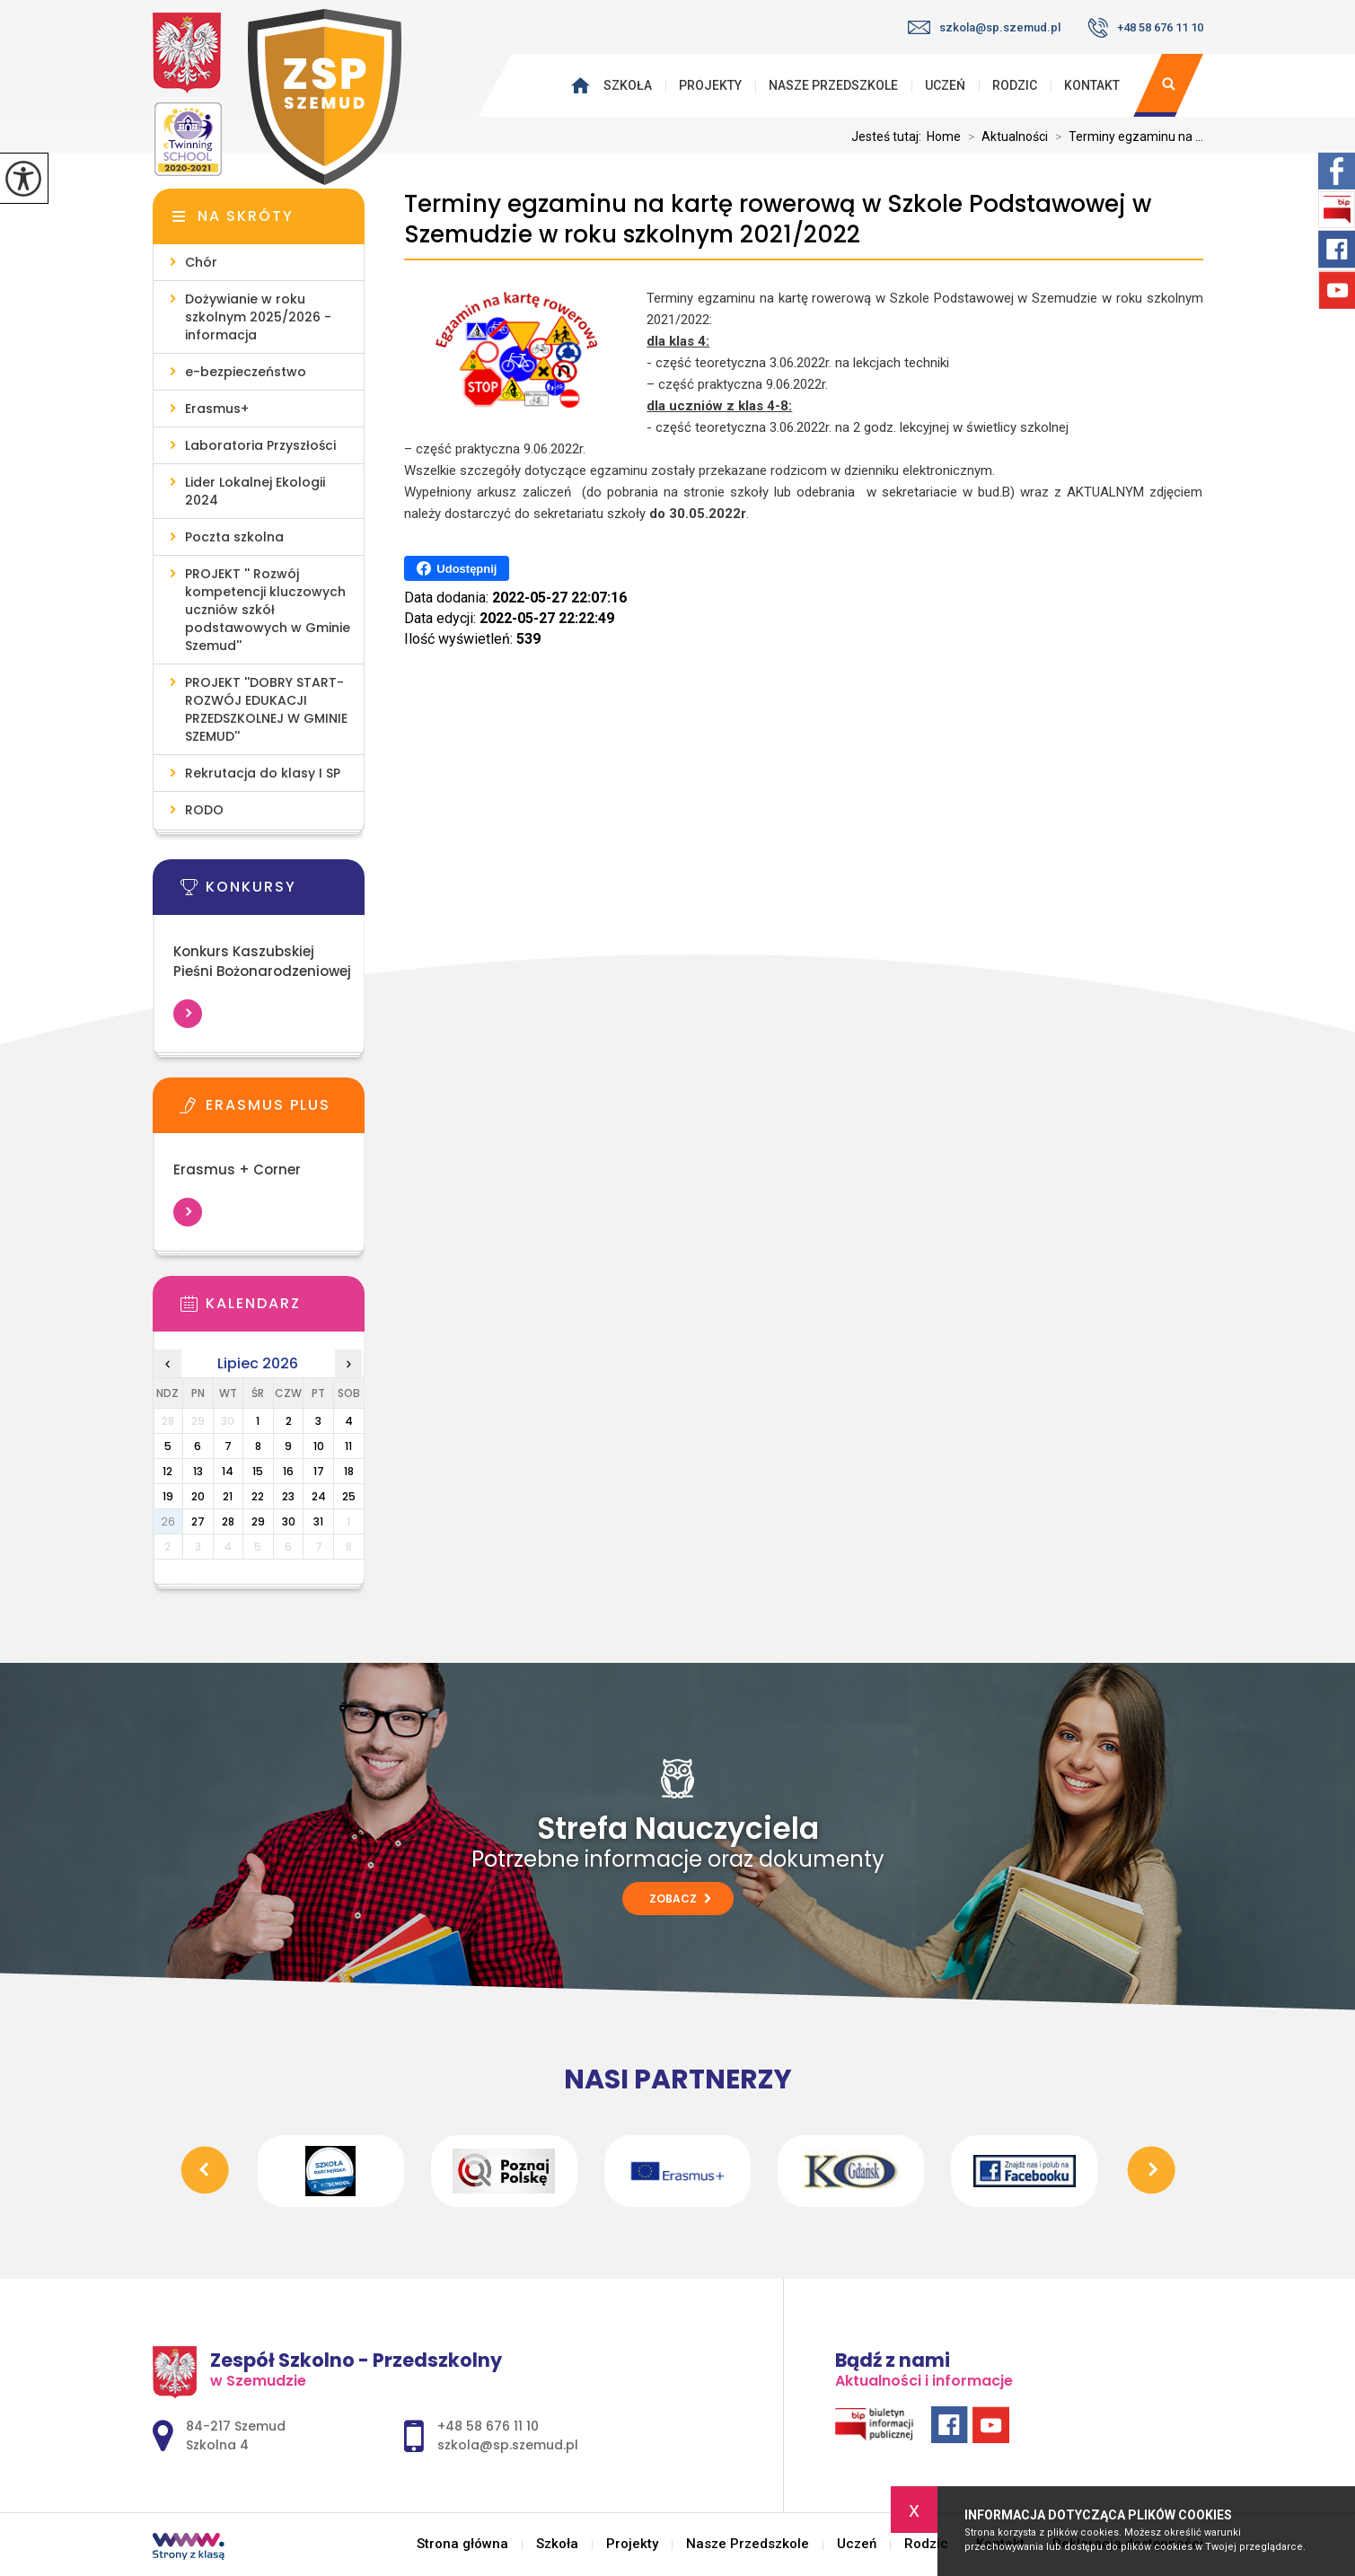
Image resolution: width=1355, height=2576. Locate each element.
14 (227, 1471)
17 (318, 1471)
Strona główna (584, 85)
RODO (204, 810)
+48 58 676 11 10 (1145, 28)
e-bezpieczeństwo (245, 372)
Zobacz (680, 1898)
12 (167, 1471)
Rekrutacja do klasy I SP (262, 773)
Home (944, 136)
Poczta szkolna (234, 537)
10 (318, 1446)
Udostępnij (457, 568)
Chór (201, 262)
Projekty (710, 85)
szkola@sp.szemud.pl (984, 27)
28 (228, 1521)
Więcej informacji (187, 1013)
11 (348, 1446)
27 (198, 1521)
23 (288, 1496)
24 (319, 1496)
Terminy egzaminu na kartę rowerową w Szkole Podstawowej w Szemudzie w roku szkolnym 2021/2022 (777, 220)
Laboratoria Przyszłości (260, 445)
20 (198, 1496)
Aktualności (1004, 136)
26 (168, 1521)
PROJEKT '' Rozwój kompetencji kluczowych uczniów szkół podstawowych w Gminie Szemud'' (267, 610)
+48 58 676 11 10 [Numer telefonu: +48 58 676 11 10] (488, 2426)
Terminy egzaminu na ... (1125, 136)
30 (288, 1521)
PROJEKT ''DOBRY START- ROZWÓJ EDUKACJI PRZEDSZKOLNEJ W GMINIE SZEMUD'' (266, 709)
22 (257, 1496)
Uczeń (945, 85)
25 (349, 1496)
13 (198, 1471)
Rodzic (1014, 85)
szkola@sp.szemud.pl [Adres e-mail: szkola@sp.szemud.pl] (507, 2445)
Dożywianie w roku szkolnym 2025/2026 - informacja (258, 317)
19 (168, 1496)
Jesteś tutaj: (889, 136)
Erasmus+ (217, 409)
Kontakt (1092, 85)
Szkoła (627, 85)
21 (228, 1496)
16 (288, 1471)
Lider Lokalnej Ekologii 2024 (255, 491)
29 (258, 1521)
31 (318, 1521)
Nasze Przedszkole (833, 85)
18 (349, 1471)
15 (257, 1471)
